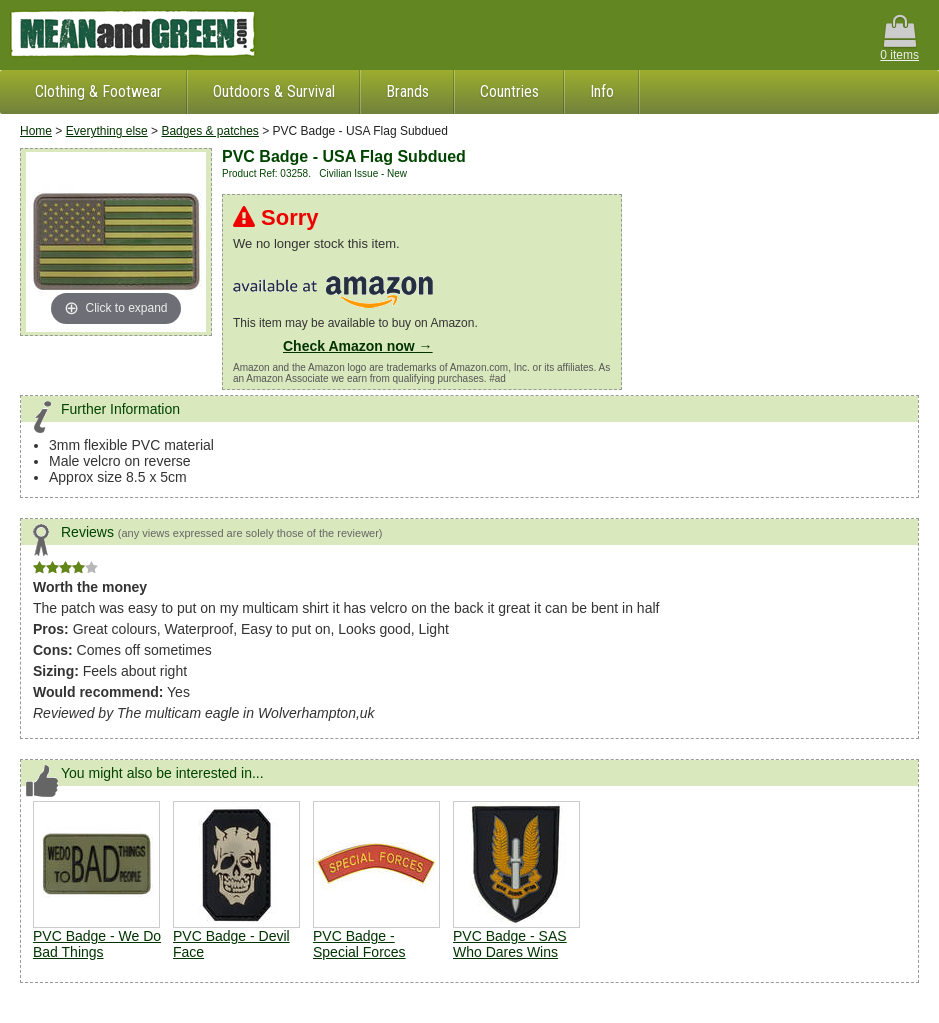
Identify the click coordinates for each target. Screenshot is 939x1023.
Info (602, 91)
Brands (407, 91)
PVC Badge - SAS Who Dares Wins (510, 944)
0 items (899, 38)
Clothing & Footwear (98, 91)
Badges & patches (209, 131)
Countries (509, 91)
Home (36, 131)
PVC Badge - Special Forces (359, 944)
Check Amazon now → (358, 346)
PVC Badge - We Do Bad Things (97, 944)
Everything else (107, 131)
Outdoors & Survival (274, 91)
